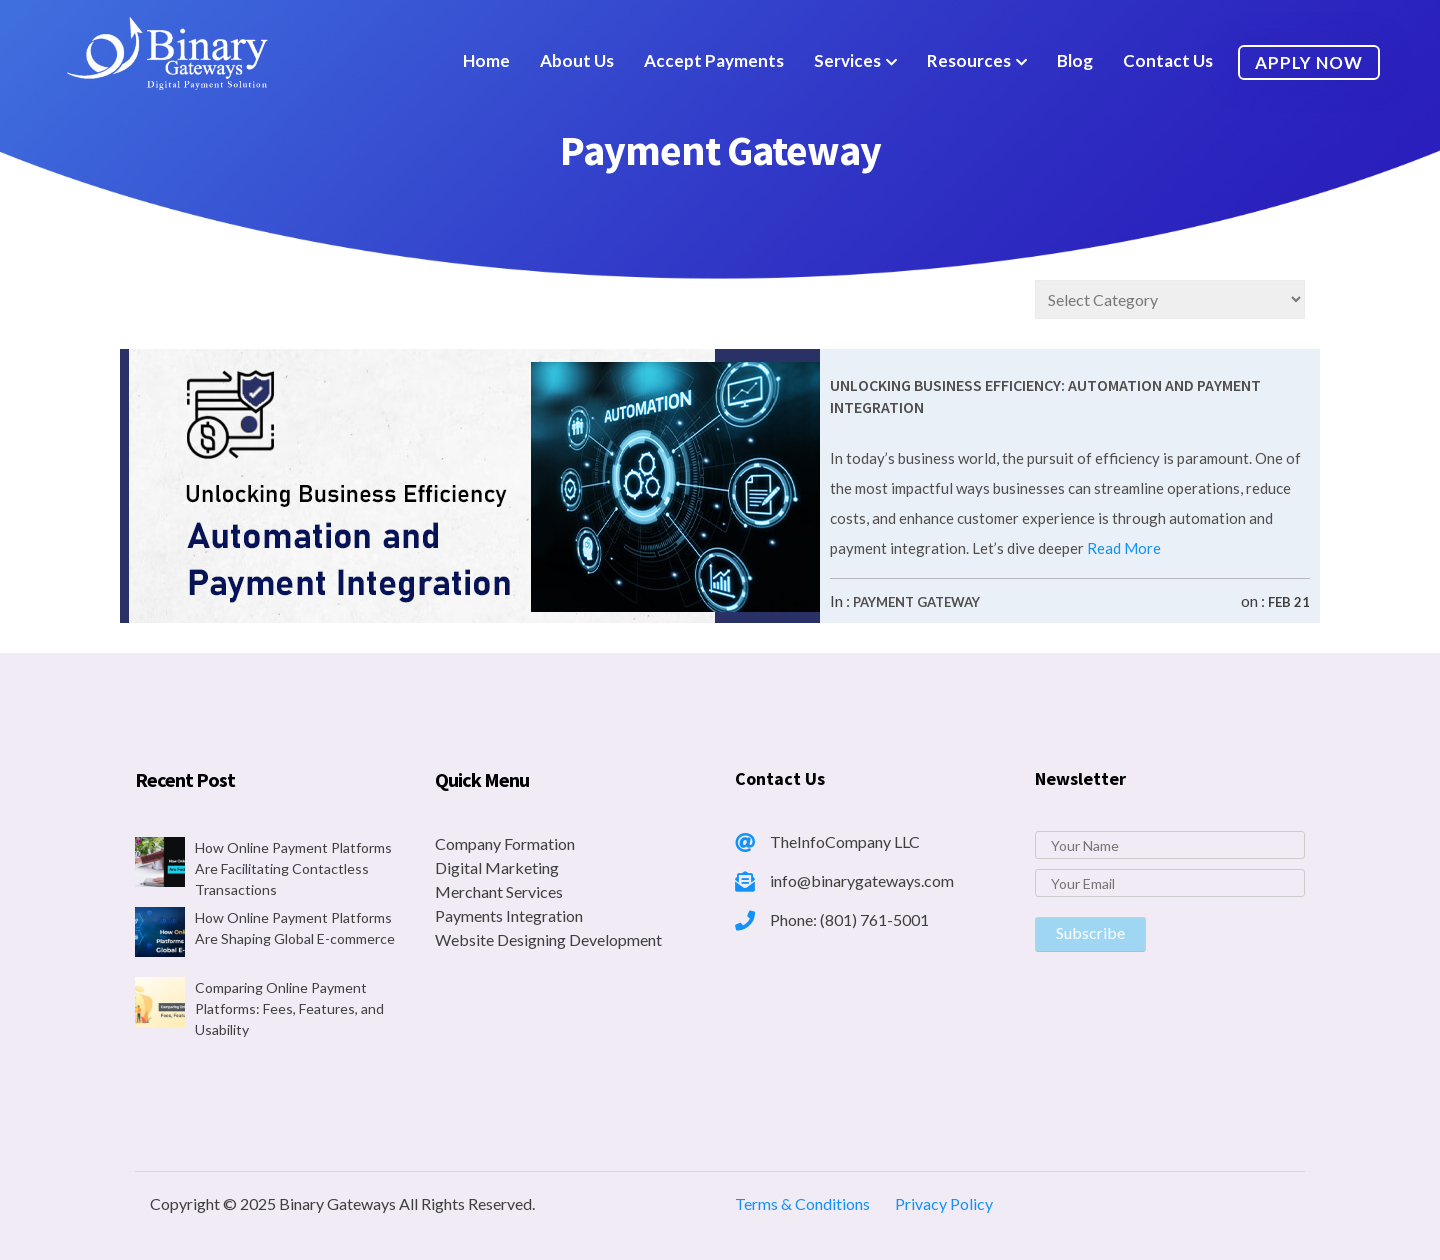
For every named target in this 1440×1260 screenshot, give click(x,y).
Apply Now (1309, 62)
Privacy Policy (944, 1203)
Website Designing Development (548, 939)
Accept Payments (714, 60)
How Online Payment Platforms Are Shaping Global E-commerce (295, 928)
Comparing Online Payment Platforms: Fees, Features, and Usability (289, 1008)
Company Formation (505, 843)
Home (486, 60)
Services (847, 60)
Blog (1075, 60)
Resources (969, 60)
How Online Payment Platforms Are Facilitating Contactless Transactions (293, 868)
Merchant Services (499, 891)
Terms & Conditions (802, 1203)
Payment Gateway (916, 602)
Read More (1122, 548)
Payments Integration (509, 915)
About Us (577, 60)
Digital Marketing (497, 867)
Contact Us (1168, 60)
